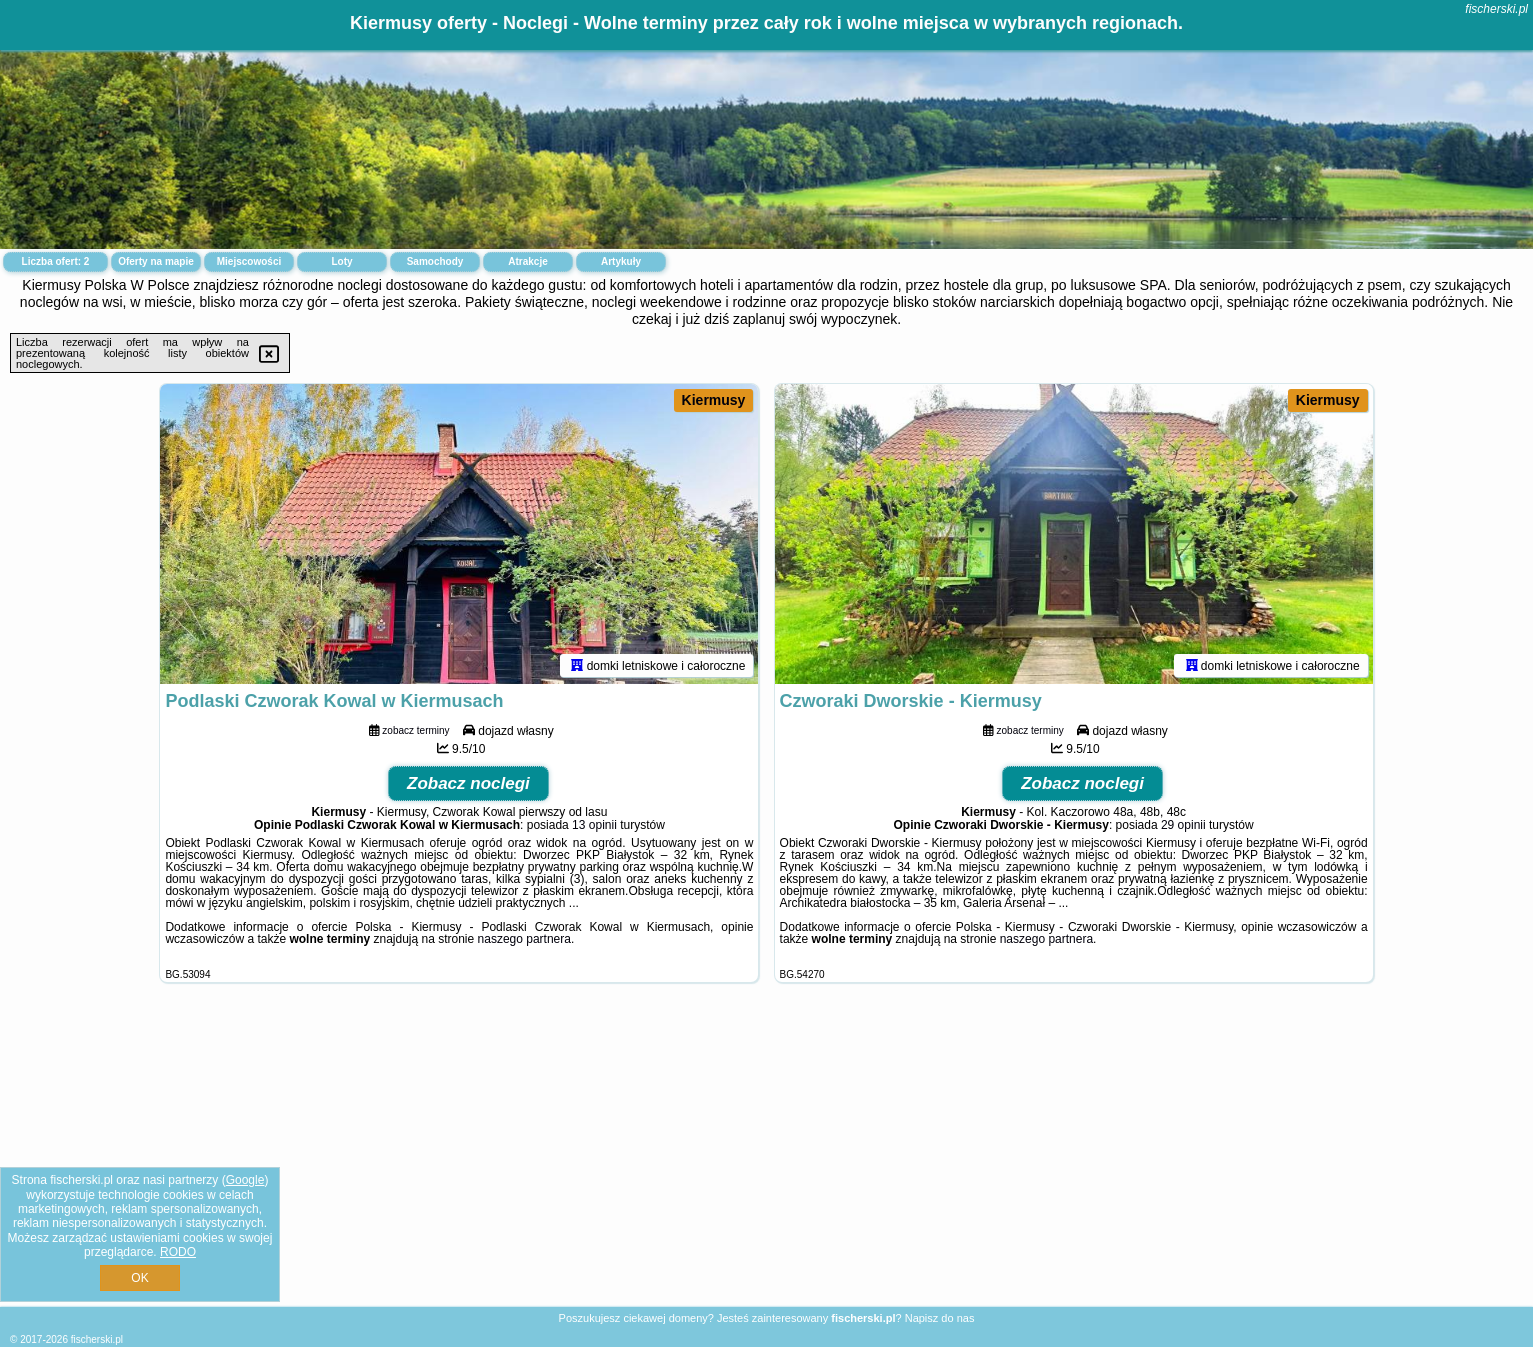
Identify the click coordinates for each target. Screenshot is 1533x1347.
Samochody (435, 261)
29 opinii (1183, 825)
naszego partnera (524, 939)
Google (245, 1180)
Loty (341, 261)
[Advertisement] (767, 1160)
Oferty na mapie (156, 261)
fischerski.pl (1496, 9)
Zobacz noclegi (468, 783)
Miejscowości (249, 261)
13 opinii (594, 825)
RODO (178, 1252)
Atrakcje (527, 261)
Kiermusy (714, 400)
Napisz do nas (940, 1318)
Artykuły (621, 261)
